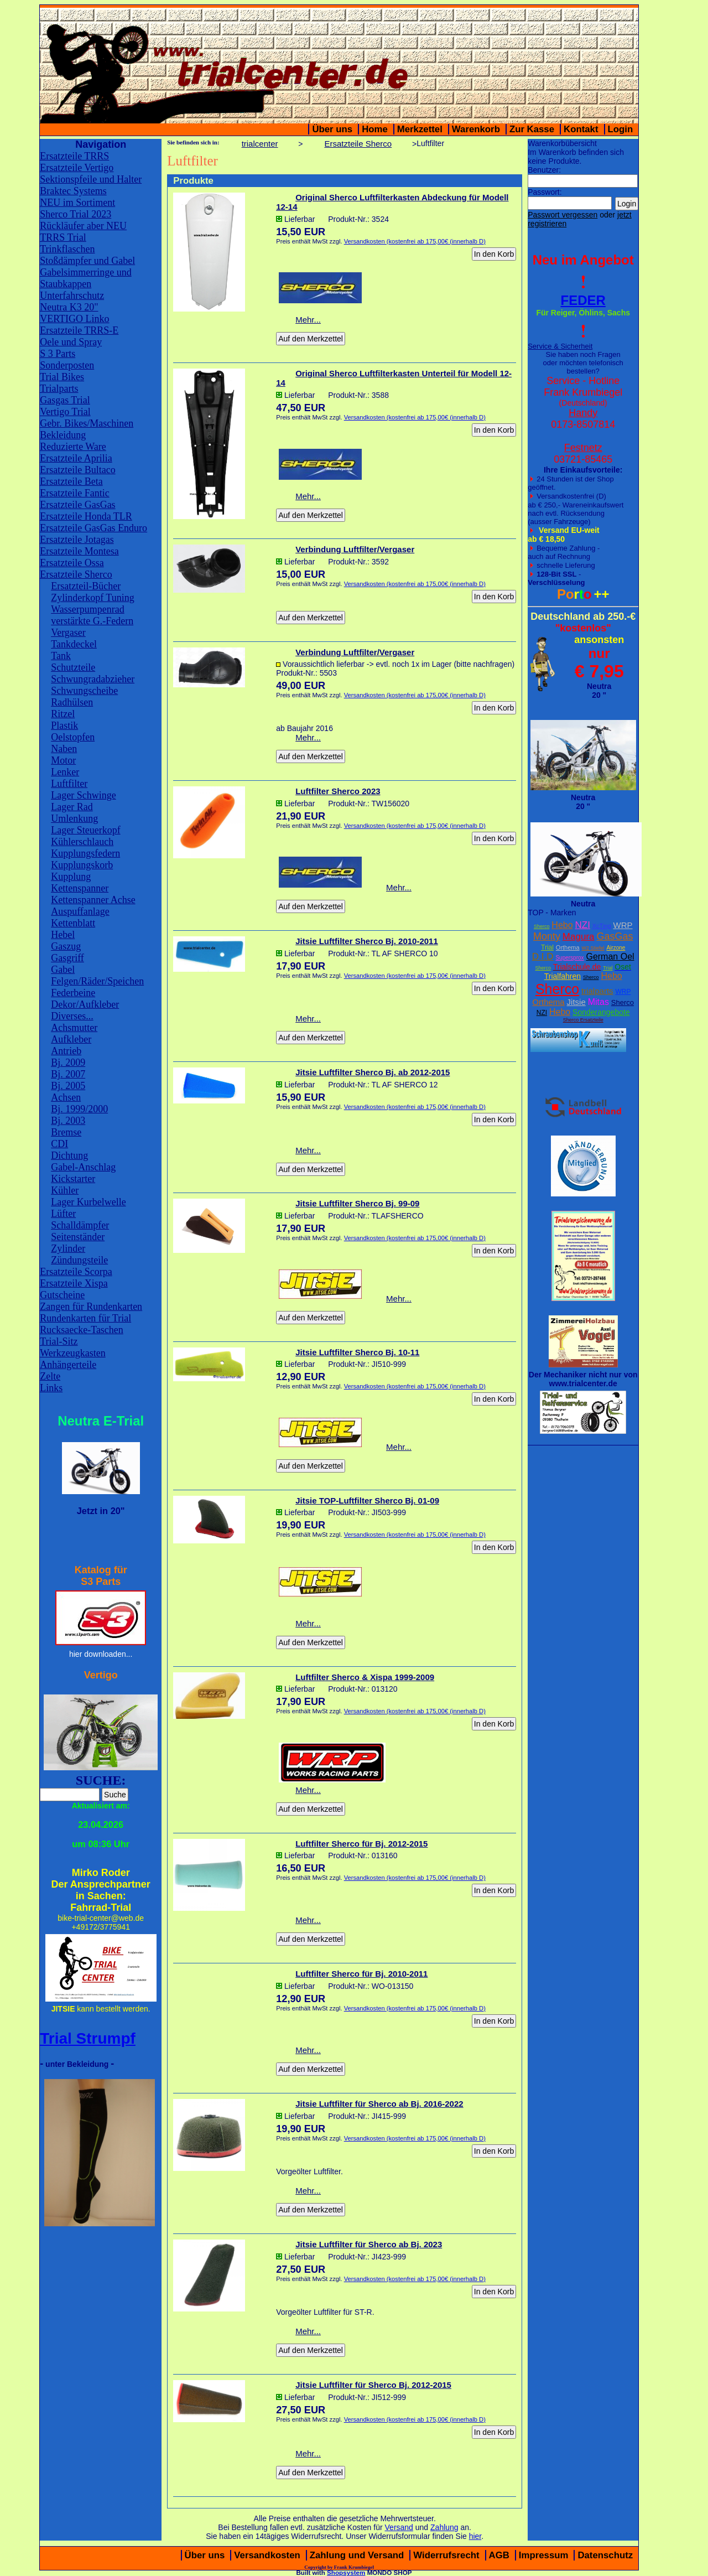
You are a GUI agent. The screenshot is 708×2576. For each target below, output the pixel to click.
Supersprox (569, 958)
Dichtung (69, 1155)
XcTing (601, 925)
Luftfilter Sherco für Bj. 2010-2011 (361, 1973)
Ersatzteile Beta (71, 481)
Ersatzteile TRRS (74, 156)
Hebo (561, 925)
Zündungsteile (79, 1260)
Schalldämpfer (80, 1225)
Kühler (65, 1190)
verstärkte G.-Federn (92, 620)
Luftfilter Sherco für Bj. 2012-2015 (361, 1843)
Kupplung (71, 876)
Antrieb (66, 1050)
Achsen (66, 1097)
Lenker (65, 772)
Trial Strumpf (88, 2038)
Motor (63, 760)
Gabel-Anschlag (83, 1167)
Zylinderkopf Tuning (92, 597)
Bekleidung (63, 434)
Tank (61, 655)
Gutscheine (62, 1294)
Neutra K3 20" (69, 307)
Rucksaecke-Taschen (81, 1329)
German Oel (610, 956)
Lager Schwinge (83, 795)
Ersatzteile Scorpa (76, 1271)
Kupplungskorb (82, 864)
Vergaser (68, 632)
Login (620, 129)
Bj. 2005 (68, 1085)
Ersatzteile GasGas (77, 504)
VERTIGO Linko (74, 318)
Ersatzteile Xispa (73, 1283)
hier (475, 2536)
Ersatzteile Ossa (71, 562)
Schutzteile (73, 667)
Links (51, 1387)
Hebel (63, 934)
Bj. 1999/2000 (79, 1109)
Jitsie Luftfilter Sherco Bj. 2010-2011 (366, 941)
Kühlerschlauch (82, 841)
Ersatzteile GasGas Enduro (93, 527)
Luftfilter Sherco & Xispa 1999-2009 (364, 1677)
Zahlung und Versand (357, 2555)
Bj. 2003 (68, 1120)
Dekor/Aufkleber (85, 1004)
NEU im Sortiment (77, 202)
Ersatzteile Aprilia (76, 458)
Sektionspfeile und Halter (91, 179)
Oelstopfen (73, 737)
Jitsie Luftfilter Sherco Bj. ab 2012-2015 (372, 1072)
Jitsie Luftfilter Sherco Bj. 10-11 (357, 1352)
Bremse (66, 1132)
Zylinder (68, 1248)
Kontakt (581, 129)
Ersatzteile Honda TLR (86, 516)
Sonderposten (67, 365)
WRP (622, 925)
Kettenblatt (73, 923)
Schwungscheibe (84, 690)
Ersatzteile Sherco (76, 574)
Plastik (64, 725)
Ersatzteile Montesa (79, 551)
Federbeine (73, 992)
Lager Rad (71, 806)
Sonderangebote (601, 1012)
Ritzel (63, 713)
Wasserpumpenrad (87, 609)
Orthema (568, 947)
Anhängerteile (68, 1364)
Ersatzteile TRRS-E (79, 330)
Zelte (50, 1376)
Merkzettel (419, 129)
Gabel (63, 969)
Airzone (615, 948)
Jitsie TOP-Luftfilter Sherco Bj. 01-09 (367, 1500)
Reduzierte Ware (73, 446)
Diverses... (72, 1016)
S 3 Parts (57, 353)
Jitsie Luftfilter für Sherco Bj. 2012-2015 (373, 2385)
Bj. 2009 (68, 1062)
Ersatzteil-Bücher (86, 586)
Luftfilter (69, 783)
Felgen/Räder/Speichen (97, 981)
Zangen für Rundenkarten (91, 1306)
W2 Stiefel (593, 948)
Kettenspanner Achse (93, 899)
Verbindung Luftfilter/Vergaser (354, 549)
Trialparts (59, 388)
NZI (582, 925)
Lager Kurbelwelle (88, 1201)
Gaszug (66, 946)
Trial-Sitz (58, 1341)
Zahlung (444, 2527)
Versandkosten (267, 2555)
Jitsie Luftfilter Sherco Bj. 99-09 (357, 1203)
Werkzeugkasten (73, 1353)
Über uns (332, 129)
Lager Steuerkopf (85, 830)
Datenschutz (605, 2555)
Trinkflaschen (67, 249)
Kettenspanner (79, 888)
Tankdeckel (74, 644)
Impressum (544, 2555)
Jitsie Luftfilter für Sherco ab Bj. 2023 (368, 2244)
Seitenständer (78, 1236)
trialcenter (260, 143)
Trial (547, 947)
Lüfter (63, 1213)
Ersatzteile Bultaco (77, 469)
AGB (499, 2555)
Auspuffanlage (80, 911)
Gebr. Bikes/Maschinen (86, 423)
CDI (59, 1143)
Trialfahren (562, 976)
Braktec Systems (73, 190)
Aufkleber (71, 1039)
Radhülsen (72, 702)
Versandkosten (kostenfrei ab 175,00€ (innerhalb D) (415, 241)
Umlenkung (74, 818)
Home (375, 129)
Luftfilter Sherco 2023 (337, 791)
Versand (399, 2527)
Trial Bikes (62, 376)
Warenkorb (476, 129)
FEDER (583, 300)
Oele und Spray (71, 342)
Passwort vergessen (562, 214)
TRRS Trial (63, 237)
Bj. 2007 (68, 1074)
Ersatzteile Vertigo (76, 167)
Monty (546, 936)
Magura (579, 936)
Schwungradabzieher (92, 679)
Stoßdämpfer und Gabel (87, 260)
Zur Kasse (531, 129)
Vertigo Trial (65, 411)
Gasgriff (67, 957)
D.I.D (543, 956)
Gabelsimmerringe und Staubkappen (85, 278)
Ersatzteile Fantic (74, 493)
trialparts (597, 991)
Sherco (542, 926)
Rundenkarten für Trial (85, 1318)
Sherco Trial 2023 (75, 214)
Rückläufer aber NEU (83, 225)
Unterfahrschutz (72, 295)
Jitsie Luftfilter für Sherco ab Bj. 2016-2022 (379, 2103)
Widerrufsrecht (446, 2555)
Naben (64, 748)
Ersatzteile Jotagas (76, 539)
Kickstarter (73, 1178)
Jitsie (576, 1002)
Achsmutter (74, 1027)
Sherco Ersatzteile (583, 1020)
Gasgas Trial (65, 400)
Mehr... (308, 319)
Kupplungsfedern (85, 853)
